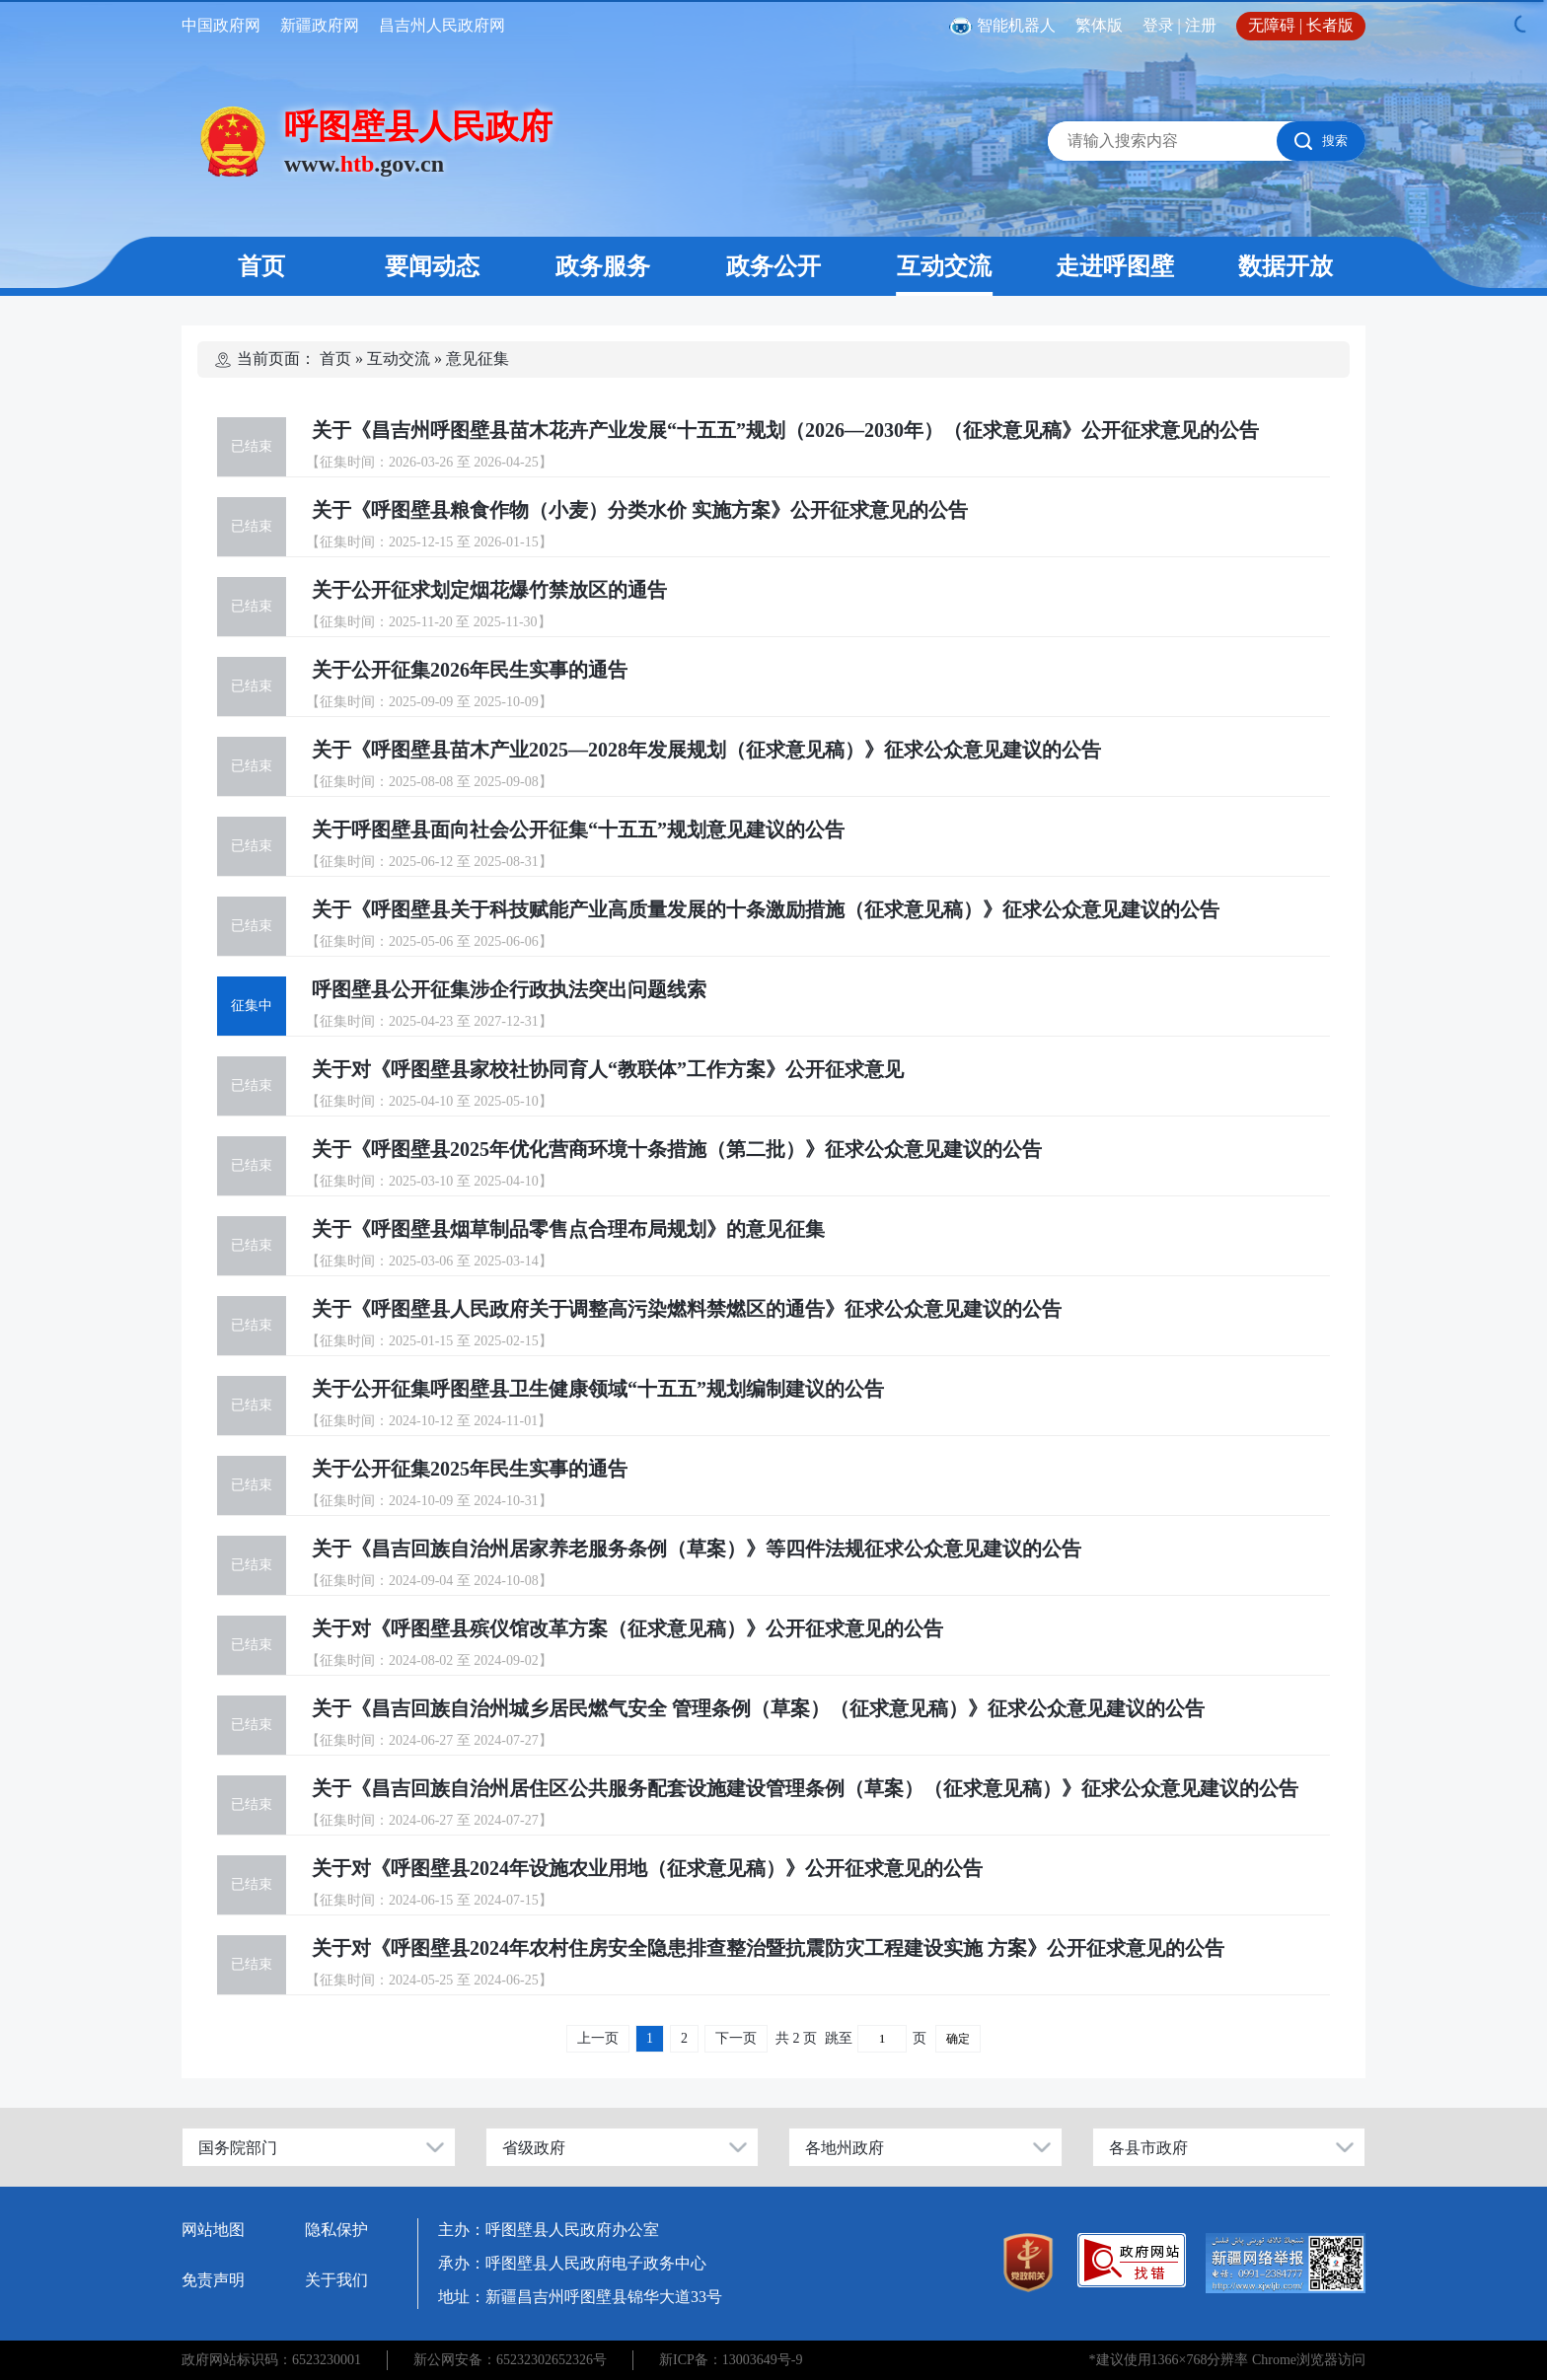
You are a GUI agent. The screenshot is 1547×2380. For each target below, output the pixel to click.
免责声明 (213, 2280)
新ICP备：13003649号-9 (730, 2359)
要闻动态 (432, 266)
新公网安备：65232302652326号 (510, 2359)
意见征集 (477, 358)
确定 (958, 2039)
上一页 (598, 2038)
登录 (1158, 25)
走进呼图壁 (1115, 266)
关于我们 (336, 2280)
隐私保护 (336, 2229)
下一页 (736, 2038)
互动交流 (944, 266)
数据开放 (1285, 266)
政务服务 (602, 266)
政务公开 (773, 266)
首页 (261, 266)
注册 (1200, 25)
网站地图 (213, 2229)
